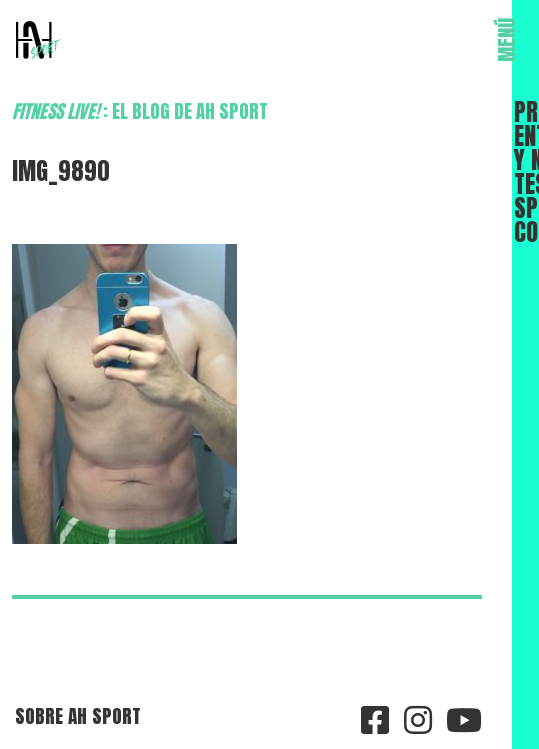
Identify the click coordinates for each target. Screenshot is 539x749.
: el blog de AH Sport (140, 111)
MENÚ (507, 40)
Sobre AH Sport (78, 715)
